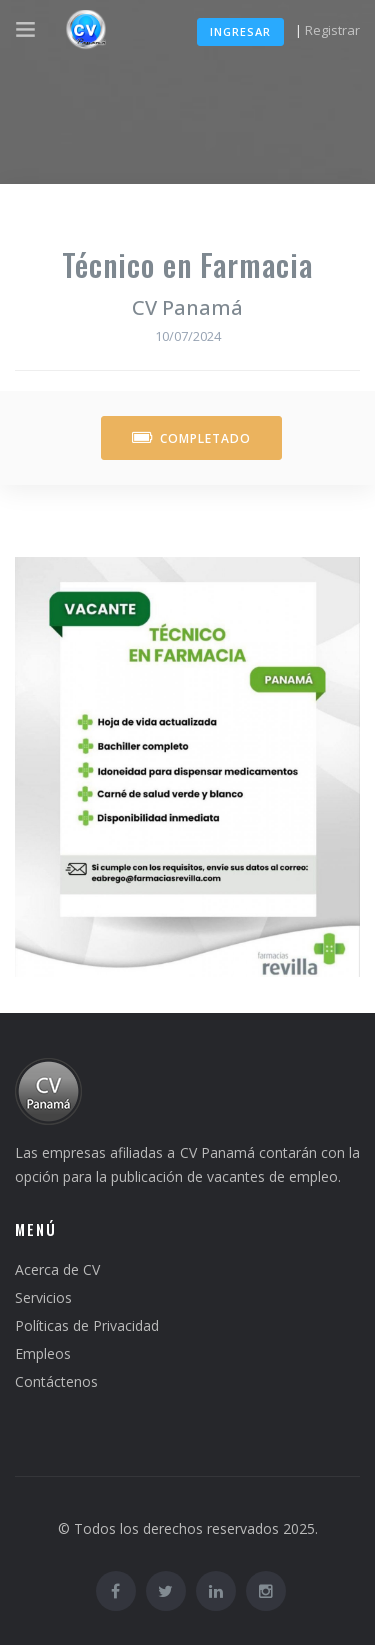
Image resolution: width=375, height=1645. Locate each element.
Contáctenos (56, 1381)
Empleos (43, 1353)
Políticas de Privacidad (87, 1325)
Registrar (332, 30)
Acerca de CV (57, 1269)
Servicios (43, 1297)
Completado (191, 438)
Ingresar (240, 31)
